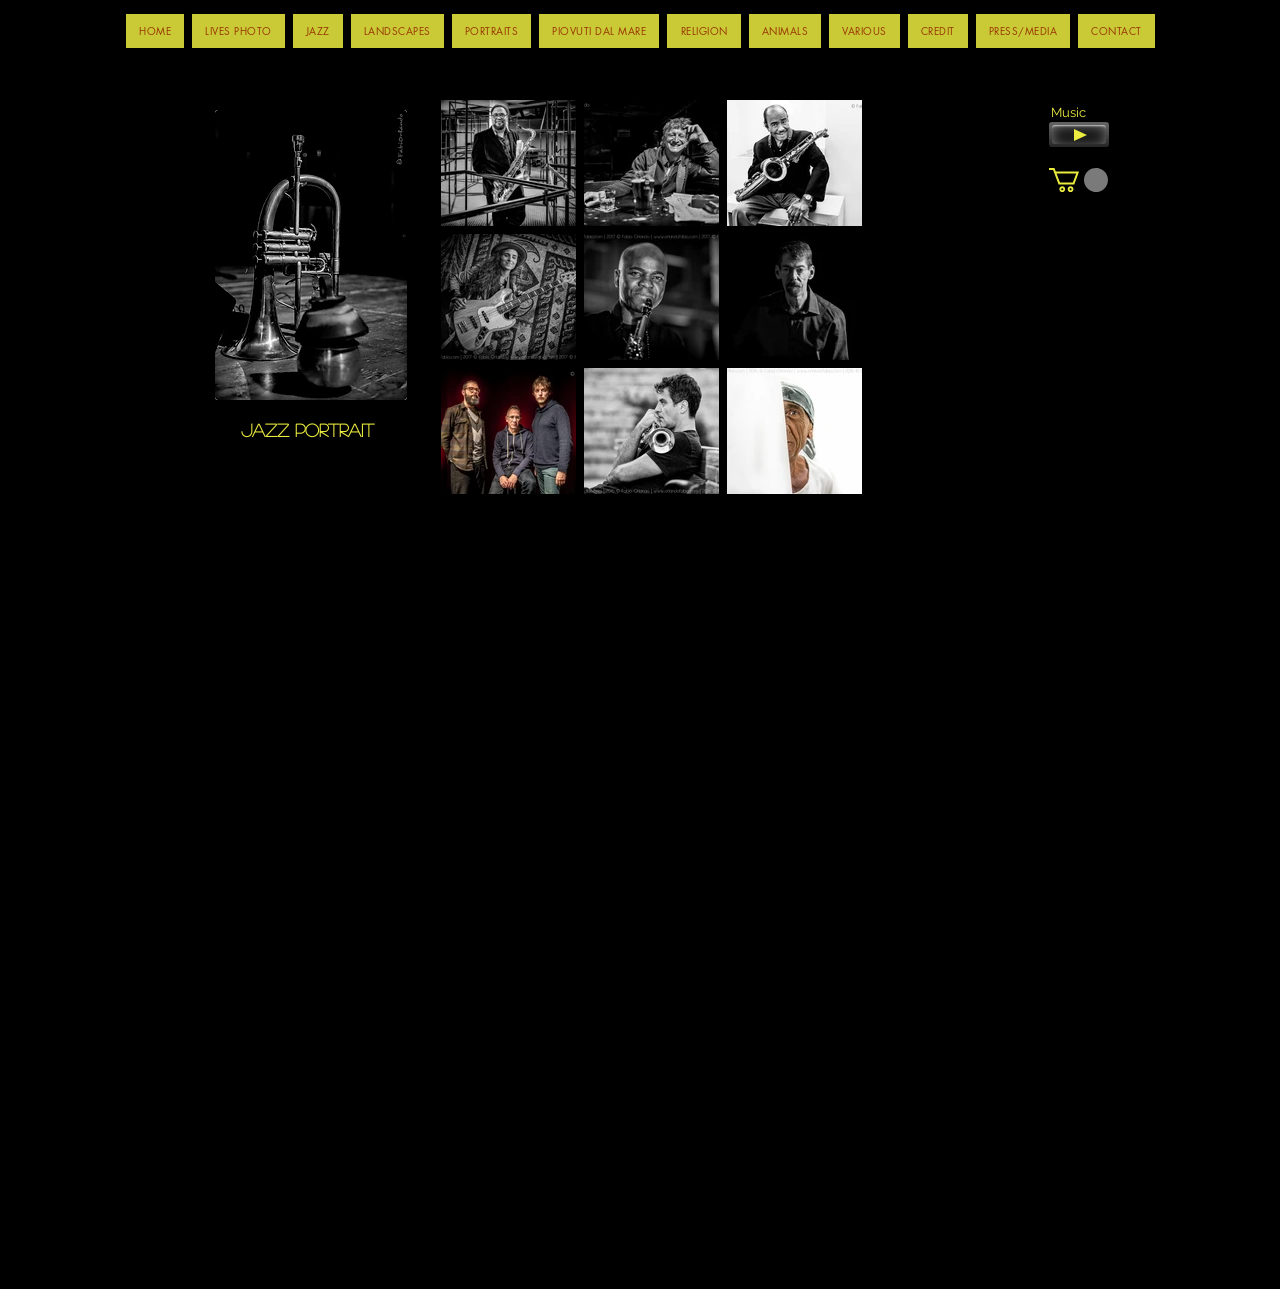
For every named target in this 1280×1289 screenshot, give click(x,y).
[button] (318, 31)
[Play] (1079, 134)
